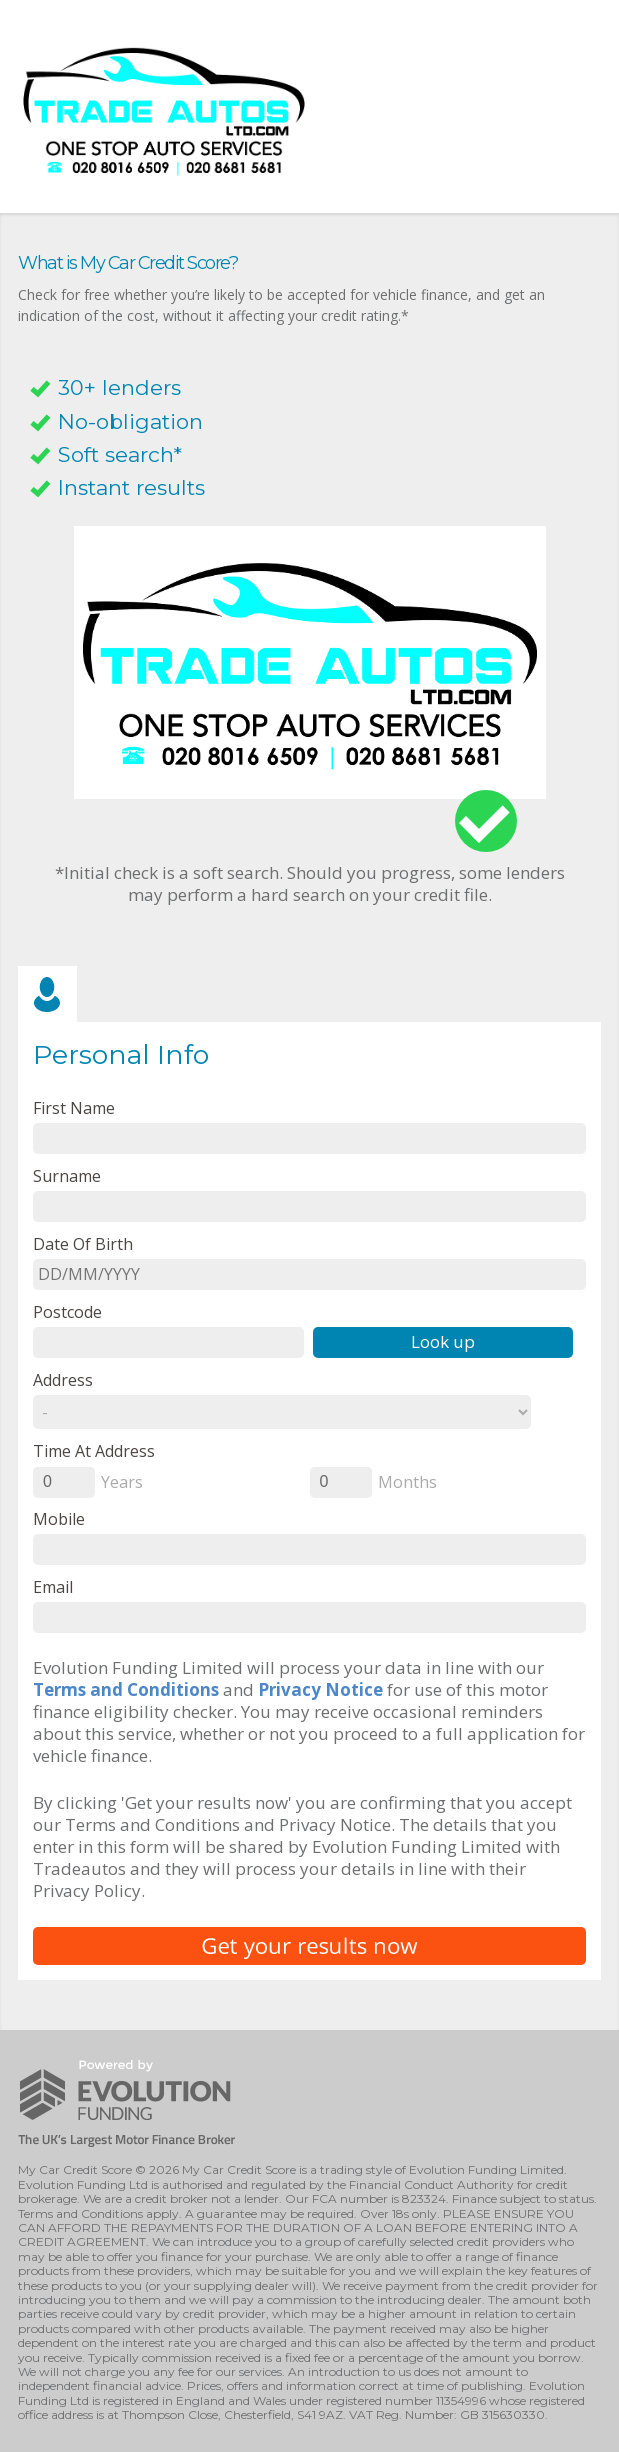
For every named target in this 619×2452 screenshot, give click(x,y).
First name (74, 1107)
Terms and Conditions (126, 1689)
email (53, 1586)
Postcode (67, 1311)
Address (63, 1379)
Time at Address (94, 1450)
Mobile (59, 1518)
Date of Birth (83, 1243)
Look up (443, 1341)
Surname (67, 1175)
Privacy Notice (320, 1689)
